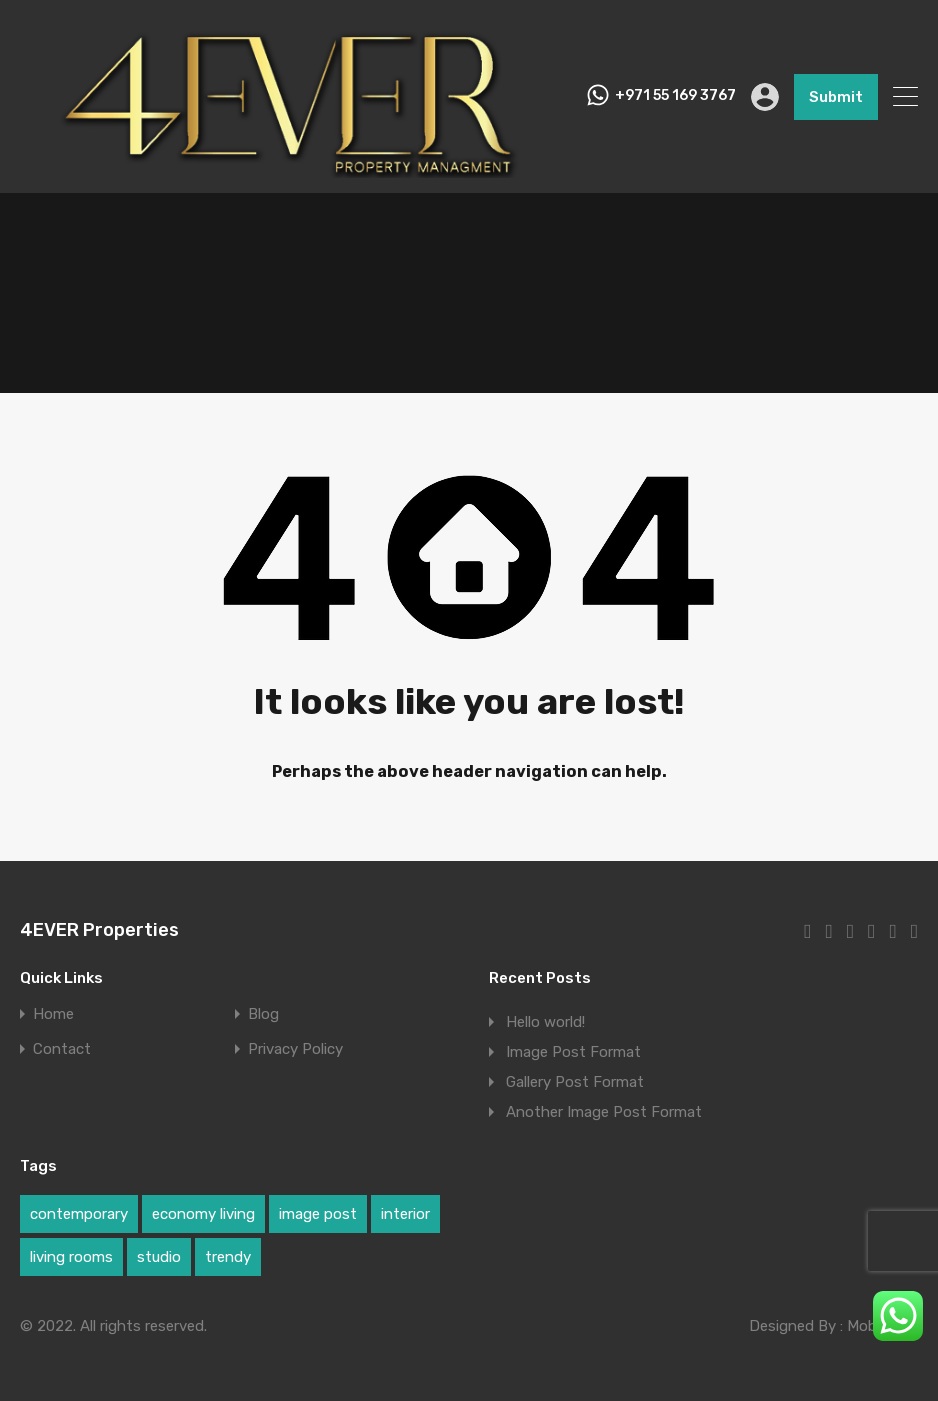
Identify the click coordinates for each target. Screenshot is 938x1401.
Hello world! (545, 1022)
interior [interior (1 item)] (405, 1214)
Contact (62, 1049)
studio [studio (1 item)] (159, 1257)
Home (53, 1014)
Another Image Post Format (604, 1112)
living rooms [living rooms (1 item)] (71, 1257)
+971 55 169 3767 (675, 96)
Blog (263, 1014)
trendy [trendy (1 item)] (228, 1257)
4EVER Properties (99, 930)
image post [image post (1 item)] (318, 1214)
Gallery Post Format (575, 1082)
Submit (836, 97)
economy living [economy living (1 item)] (203, 1214)
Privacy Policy (295, 1049)
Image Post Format (573, 1052)
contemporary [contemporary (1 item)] (79, 1214)
